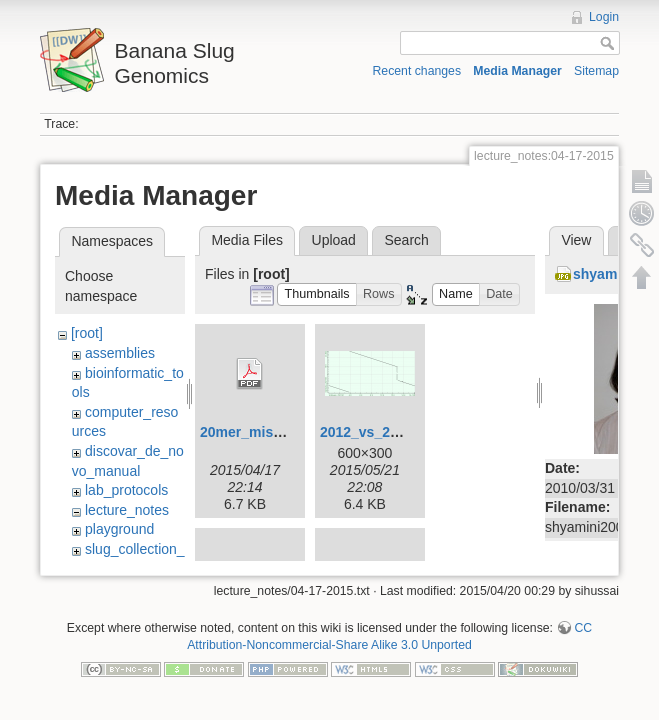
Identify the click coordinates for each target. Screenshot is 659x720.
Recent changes (417, 71)
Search (406, 240)
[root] (87, 333)
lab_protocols (126, 490)
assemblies (120, 353)
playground (119, 529)
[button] (317, 294)
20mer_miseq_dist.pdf (274, 432)
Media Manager (517, 71)
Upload (334, 240)
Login (604, 17)
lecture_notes (127, 510)
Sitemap (596, 71)
